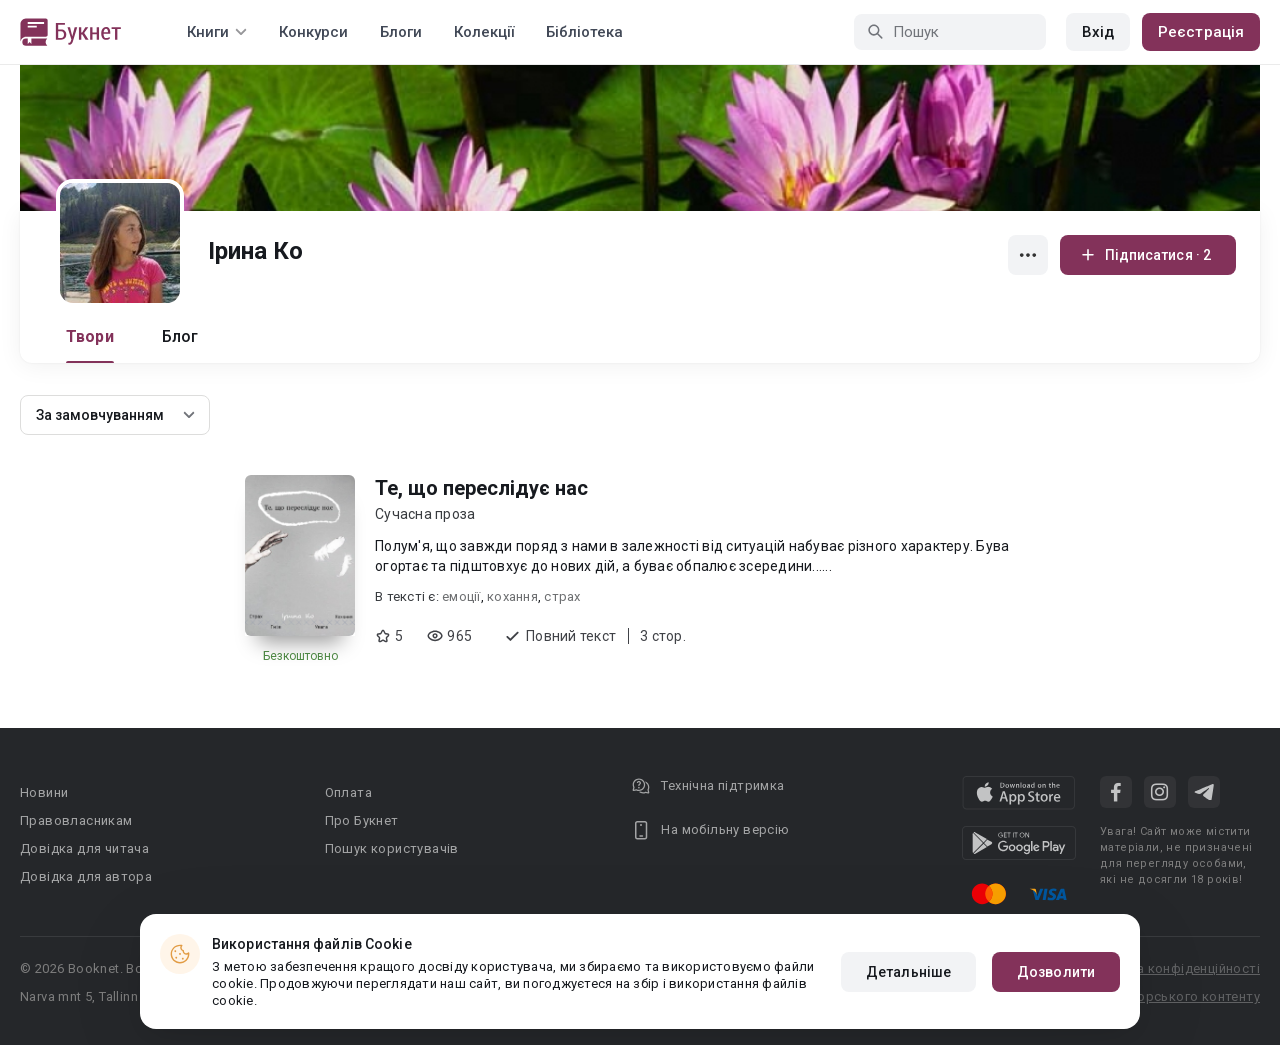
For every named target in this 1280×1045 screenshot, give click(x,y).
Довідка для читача (84, 848)
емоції (461, 596)
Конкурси (313, 32)
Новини (44, 792)
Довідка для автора (86, 876)
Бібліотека (584, 32)
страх (562, 596)
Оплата (348, 792)
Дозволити (1056, 972)
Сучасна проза (425, 514)
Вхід (1098, 32)
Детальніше (908, 972)
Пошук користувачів (392, 848)
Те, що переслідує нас (481, 488)
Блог (180, 336)
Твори (90, 336)
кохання (512, 596)
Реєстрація (1201, 32)
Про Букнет (362, 820)
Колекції (484, 32)
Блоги (401, 32)
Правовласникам (76, 820)
